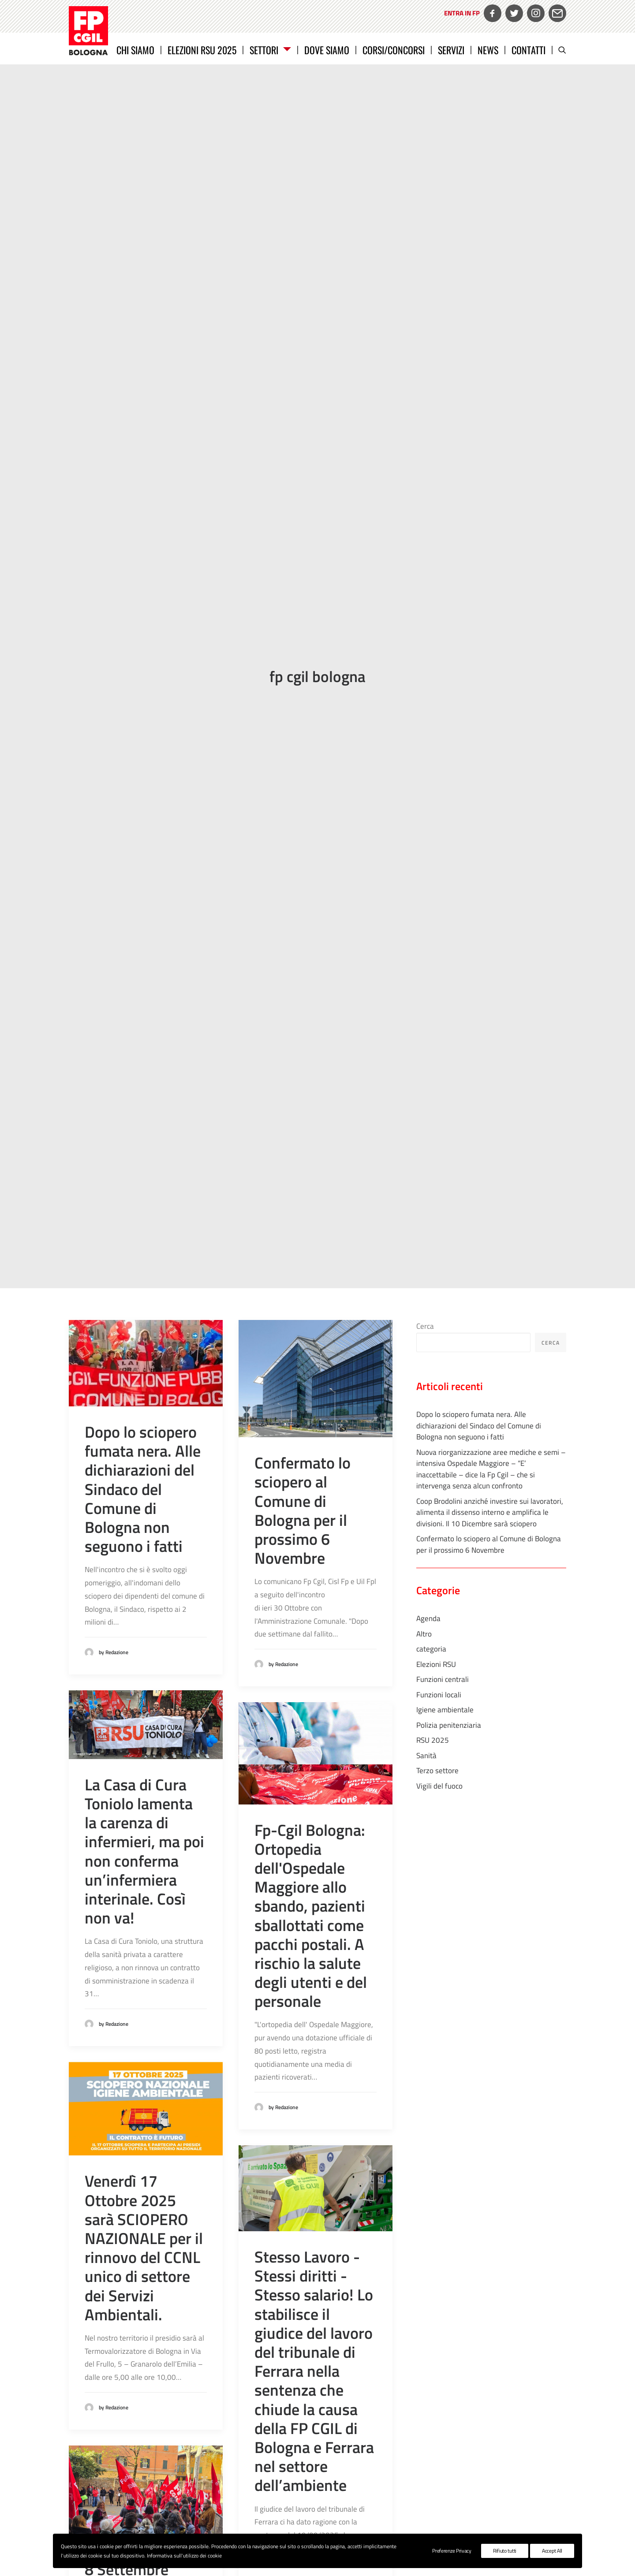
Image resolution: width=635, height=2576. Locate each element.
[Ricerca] (562, 49)
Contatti (528, 49)
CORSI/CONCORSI (393, 49)
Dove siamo (326, 49)
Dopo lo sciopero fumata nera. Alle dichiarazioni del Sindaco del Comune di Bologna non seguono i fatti (143, 1169)
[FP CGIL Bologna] (88, 31)
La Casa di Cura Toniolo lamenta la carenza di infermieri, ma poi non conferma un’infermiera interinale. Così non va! (144, 1531)
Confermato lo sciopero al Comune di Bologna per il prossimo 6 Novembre (302, 1191)
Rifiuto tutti (504, 2550)
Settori (270, 49)
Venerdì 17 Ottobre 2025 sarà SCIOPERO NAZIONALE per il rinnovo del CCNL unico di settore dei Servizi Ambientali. (144, 1928)
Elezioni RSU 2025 (202, 49)
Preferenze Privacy (451, 2550)
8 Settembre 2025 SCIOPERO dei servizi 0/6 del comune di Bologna (145, 2288)
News (488, 49)
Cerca (425, 1006)
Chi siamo (135, 49)
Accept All (552, 2550)
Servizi (451, 49)
